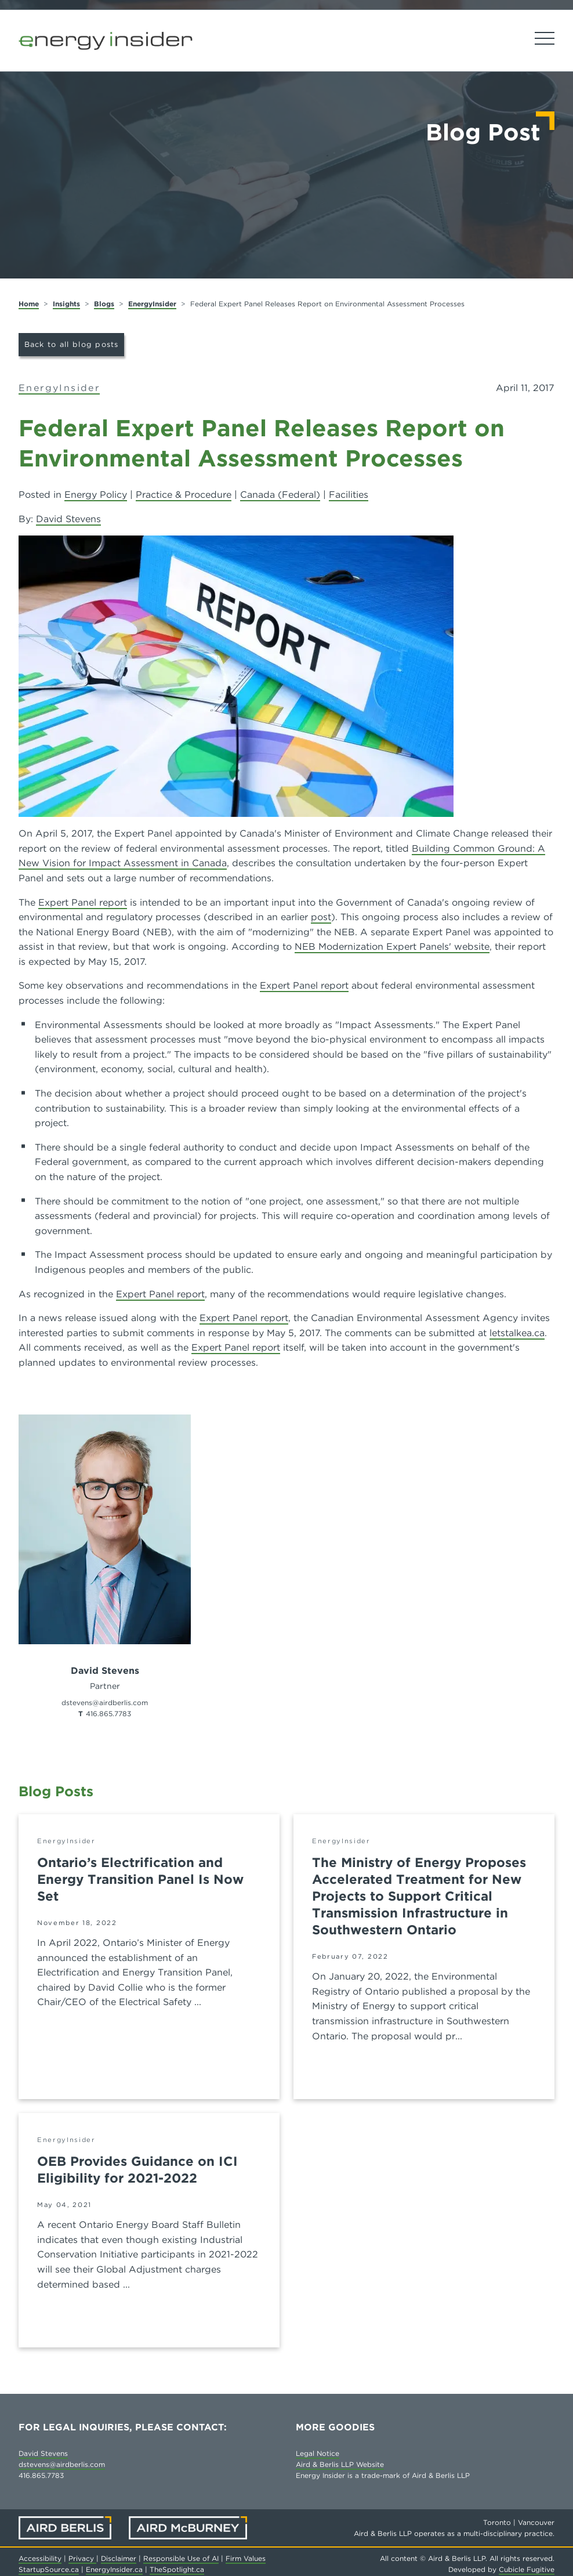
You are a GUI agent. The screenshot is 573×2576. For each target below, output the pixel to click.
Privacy (82, 2558)
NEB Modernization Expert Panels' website (392, 946)
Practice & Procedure (183, 494)
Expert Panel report (82, 902)
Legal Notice (317, 2453)
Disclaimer (118, 2558)
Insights (66, 303)
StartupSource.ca (49, 2569)
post (321, 916)
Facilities (348, 494)
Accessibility (40, 2558)
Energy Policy (95, 494)
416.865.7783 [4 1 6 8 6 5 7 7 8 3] (108, 1713)
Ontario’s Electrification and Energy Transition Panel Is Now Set (140, 1879)
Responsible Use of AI (181, 2558)
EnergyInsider (152, 303)
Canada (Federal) (280, 494)
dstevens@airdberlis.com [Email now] (104, 1702)
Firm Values (246, 2558)
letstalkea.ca (517, 1332)
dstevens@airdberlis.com (62, 2464)
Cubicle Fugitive (526, 2569)
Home (29, 303)
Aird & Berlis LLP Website (340, 2464)
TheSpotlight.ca (177, 2569)
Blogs (104, 303)
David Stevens (68, 518)
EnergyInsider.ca (114, 2569)
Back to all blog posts (71, 344)
